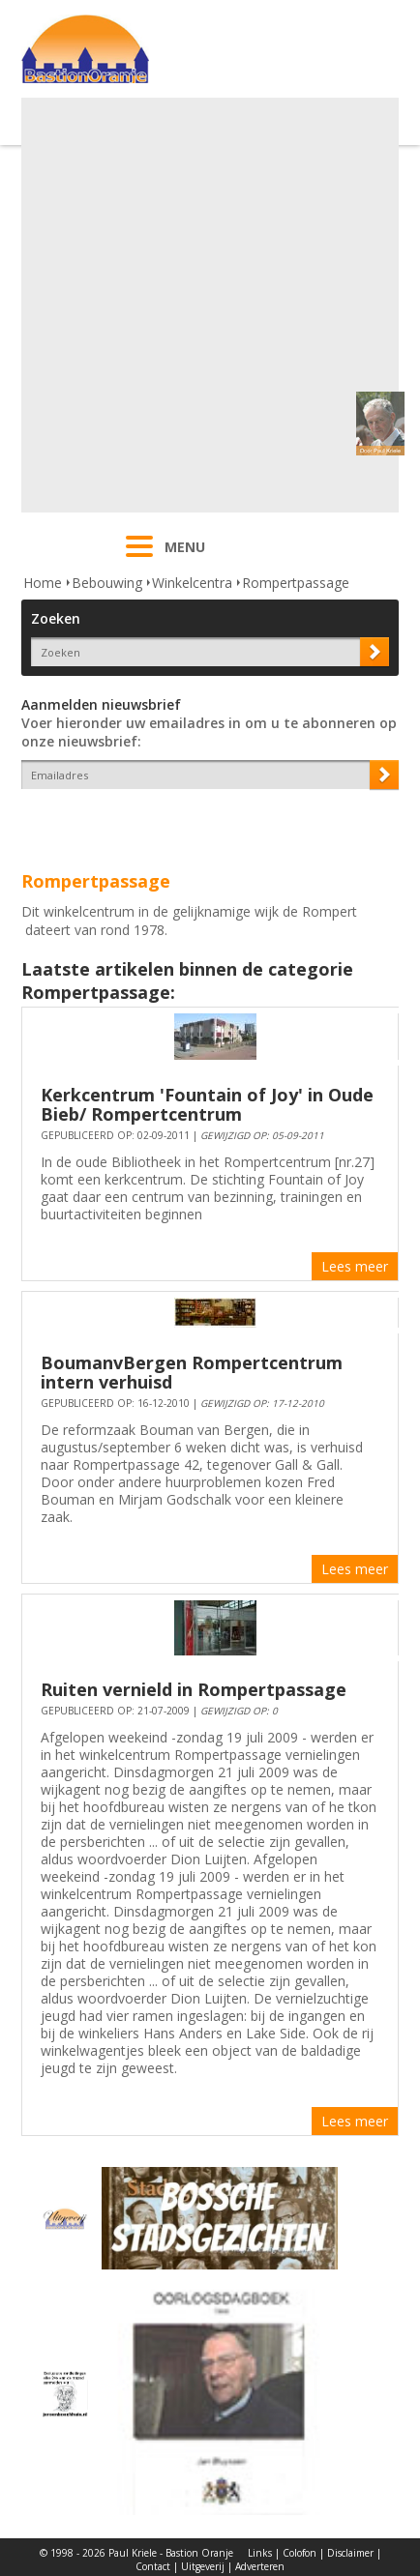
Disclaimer (350, 2553)
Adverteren (260, 2566)
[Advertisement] (207, 305)
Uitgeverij (203, 2566)
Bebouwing (107, 582)
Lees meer (354, 1266)
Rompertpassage (295, 582)
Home (42, 582)
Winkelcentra (192, 582)
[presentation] (134, 823)
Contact (152, 2566)
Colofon (299, 2553)
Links (260, 2553)
